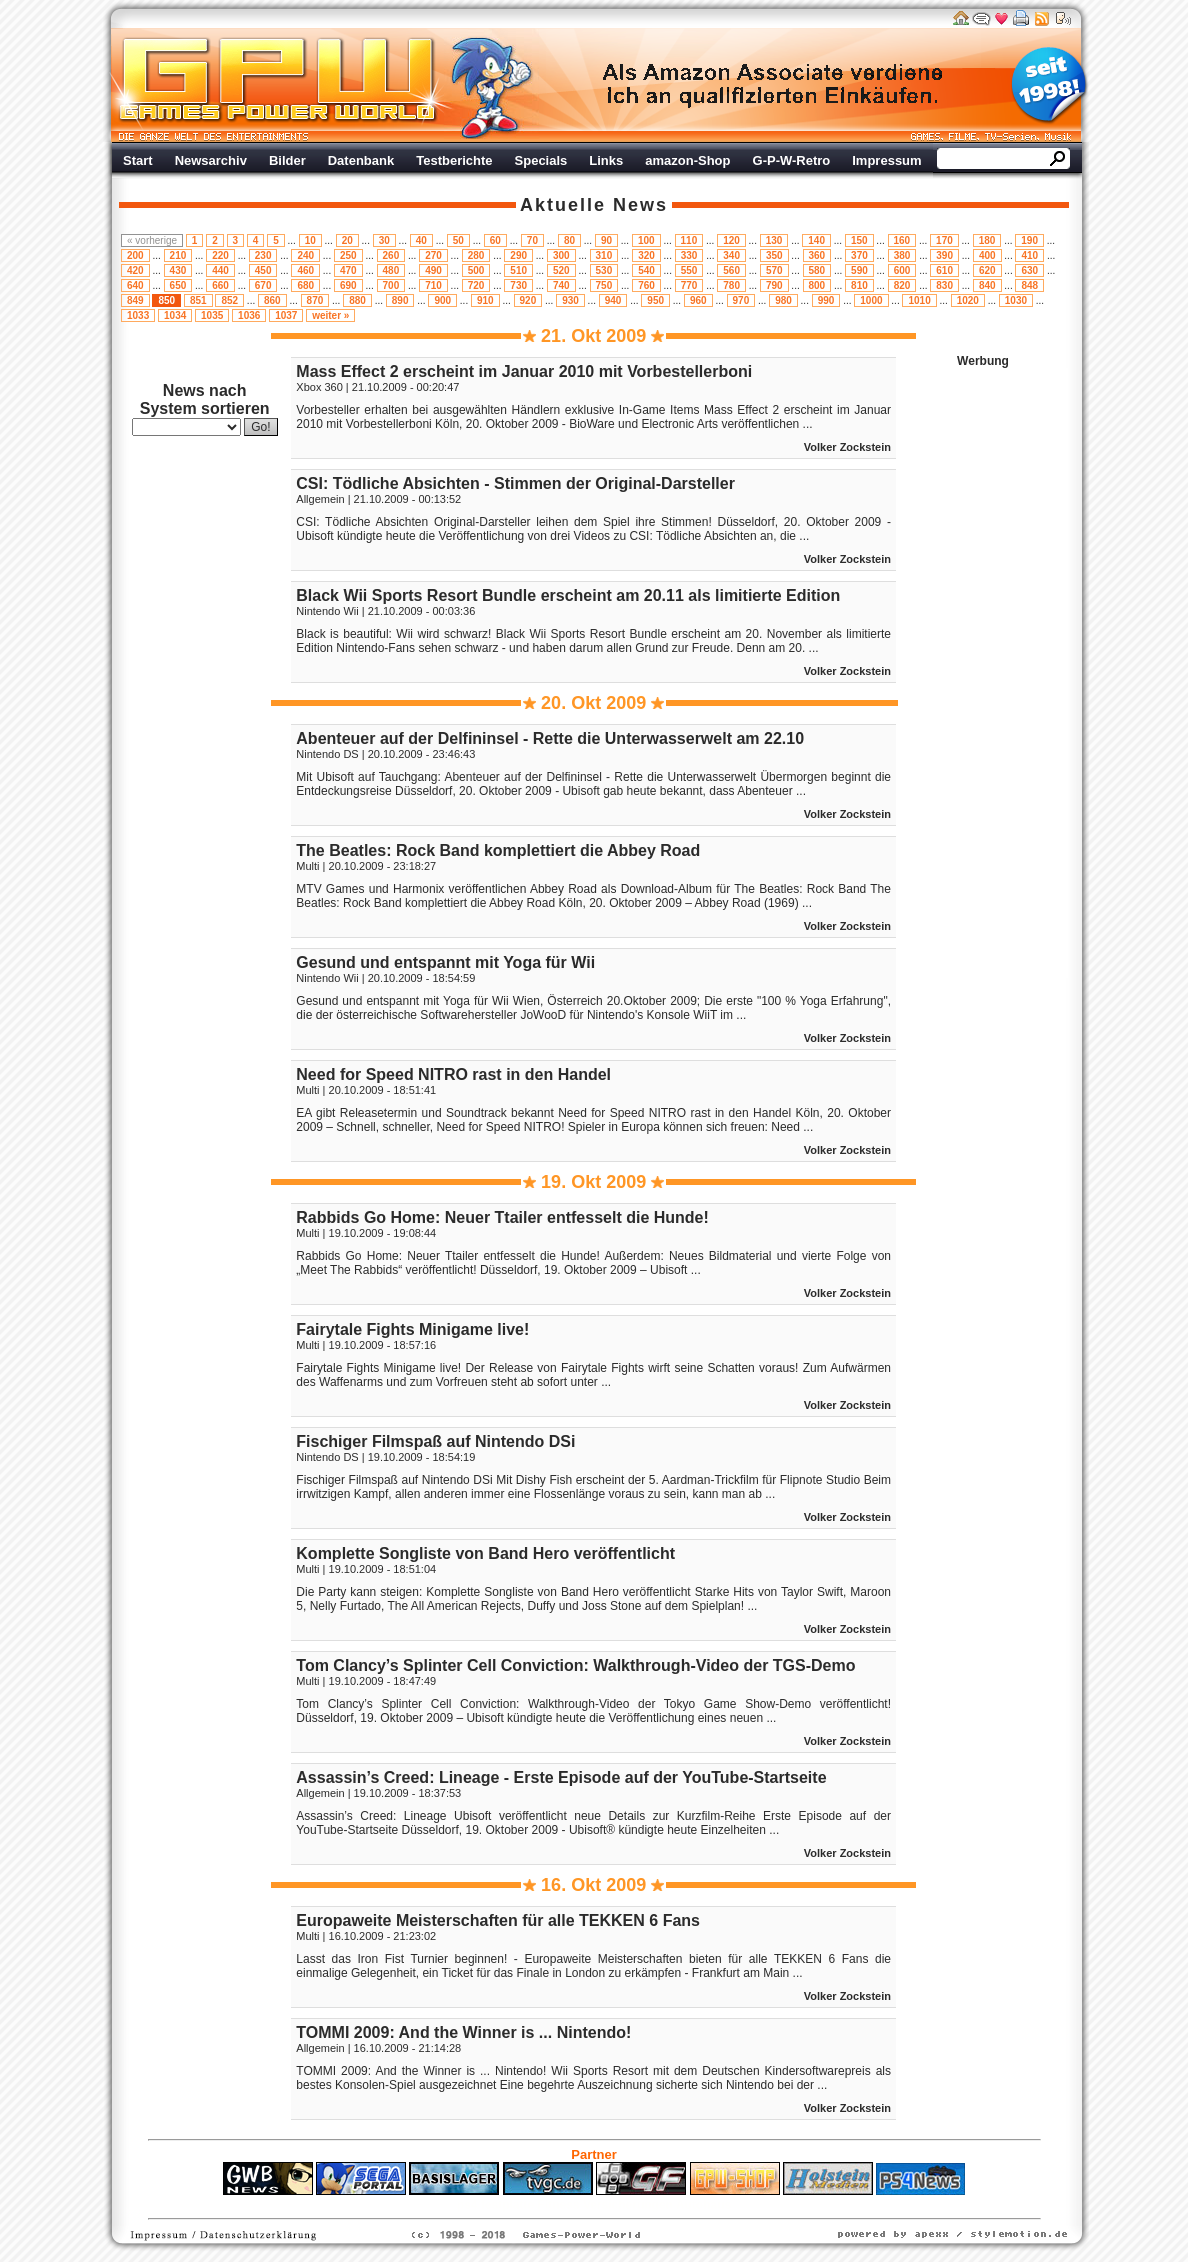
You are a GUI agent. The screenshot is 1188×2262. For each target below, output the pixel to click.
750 (604, 285)
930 (570, 300)
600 (902, 270)
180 (987, 240)
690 (348, 285)
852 (229, 300)
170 (944, 240)
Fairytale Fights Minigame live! (412, 1329)
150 (859, 240)
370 (859, 255)
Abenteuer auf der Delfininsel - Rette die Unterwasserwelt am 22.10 (550, 738)
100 (646, 240)
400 (987, 255)
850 (166, 300)
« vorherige (152, 240)
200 (135, 255)
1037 (286, 315)
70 (532, 240)
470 (348, 270)
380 (902, 255)
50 (458, 240)
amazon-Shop (687, 160)
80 (569, 240)
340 (731, 255)
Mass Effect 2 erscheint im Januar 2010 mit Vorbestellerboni (524, 371)
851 (198, 300)
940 (613, 300)
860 (272, 300)
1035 (212, 315)
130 (774, 240)
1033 (138, 315)
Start (138, 160)
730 (518, 285)
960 (698, 300)
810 (859, 285)
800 (817, 285)
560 (731, 270)
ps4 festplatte (495, 2205)
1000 (871, 300)
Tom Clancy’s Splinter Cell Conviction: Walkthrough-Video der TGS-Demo (575, 1665)
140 (816, 240)
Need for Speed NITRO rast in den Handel (453, 1074)
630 (1029, 270)
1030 (1016, 300)
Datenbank (361, 160)
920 (528, 300)
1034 (175, 315)
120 (731, 240)
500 (476, 270)
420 (135, 270)
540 (646, 270)
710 (433, 285)
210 (178, 255)
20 (347, 240)
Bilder (287, 160)
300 (561, 255)
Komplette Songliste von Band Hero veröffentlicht (485, 1553)
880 (357, 300)
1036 (249, 315)
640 (135, 285)
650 (178, 285)
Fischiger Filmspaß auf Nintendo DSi (435, 1441)
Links (606, 160)
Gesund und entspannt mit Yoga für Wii (445, 962)
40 (421, 240)
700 (391, 285)
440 (220, 270)
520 (561, 270)
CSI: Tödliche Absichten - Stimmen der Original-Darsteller (515, 483)
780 (731, 285)
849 (135, 300)
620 (987, 270)
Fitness (559, 2205)
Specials (541, 160)
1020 (968, 300)
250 (348, 255)
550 (689, 270)
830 (944, 285)
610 (944, 270)
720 (476, 285)
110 (689, 240)
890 (400, 300)
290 (518, 255)
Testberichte (454, 160)
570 (774, 270)
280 (476, 255)
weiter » (330, 315)
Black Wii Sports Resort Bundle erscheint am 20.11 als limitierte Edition (568, 595)
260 (391, 255)
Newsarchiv (211, 160)
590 (859, 270)
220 (220, 255)
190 (1029, 240)
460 (305, 270)
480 (391, 270)
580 (817, 270)
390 (944, 255)
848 (1029, 285)
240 (305, 255)
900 (442, 300)
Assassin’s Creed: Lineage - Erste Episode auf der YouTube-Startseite (561, 1777)
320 (646, 255)
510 (518, 270)
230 (263, 255)
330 (689, 255)
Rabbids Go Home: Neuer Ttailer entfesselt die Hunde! (502, 1217)
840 (987, 285)
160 (902, 240)
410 (1029, 255)
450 (263, 270)
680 (305, 285)
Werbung (774, 85)
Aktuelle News (594, 205)
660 (220, 285)
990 (826, 300)
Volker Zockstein (847, 447)
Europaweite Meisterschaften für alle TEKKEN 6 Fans (498, 1920)
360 (817, 255)
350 (774, 255)
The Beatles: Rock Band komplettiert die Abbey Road (498, 850)
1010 (919, 300)
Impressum (886, 160)
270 (433, 255)
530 (604, 270)
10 (310, 240)
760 (646, 285)
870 (315, 300)
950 (655, 300)
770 (689, 285)
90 (606, 240)
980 (783, 300)
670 (263, 285)
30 (384, 240)
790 (774, 285)
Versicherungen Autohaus (657, 2205)
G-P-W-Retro (792, 160)
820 (902, 285)
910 (485, 300)
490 (433, 270)
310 (604, 255)
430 (178, 270)
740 (561, 285)
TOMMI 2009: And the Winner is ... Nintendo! (463, 2032)
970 (741, 300)
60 (495, 240)
